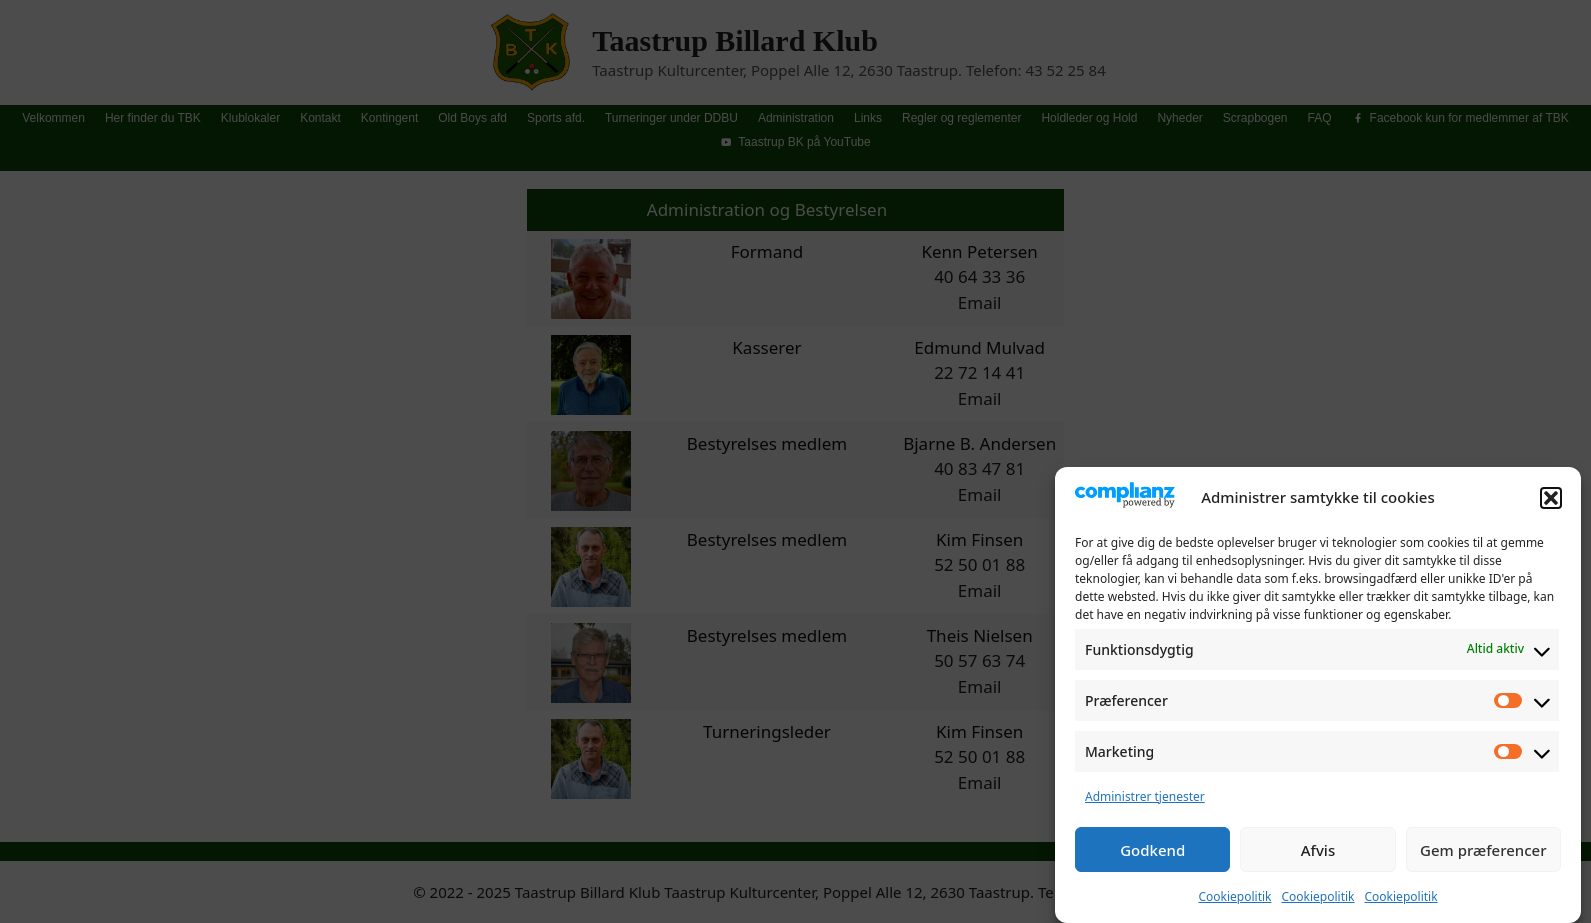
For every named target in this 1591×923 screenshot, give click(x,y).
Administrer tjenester (1145, 801)
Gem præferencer (1483, 855)
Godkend (1152, 855)
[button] (1551, 503)
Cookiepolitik (1234, 901)
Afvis (1318, 855)
